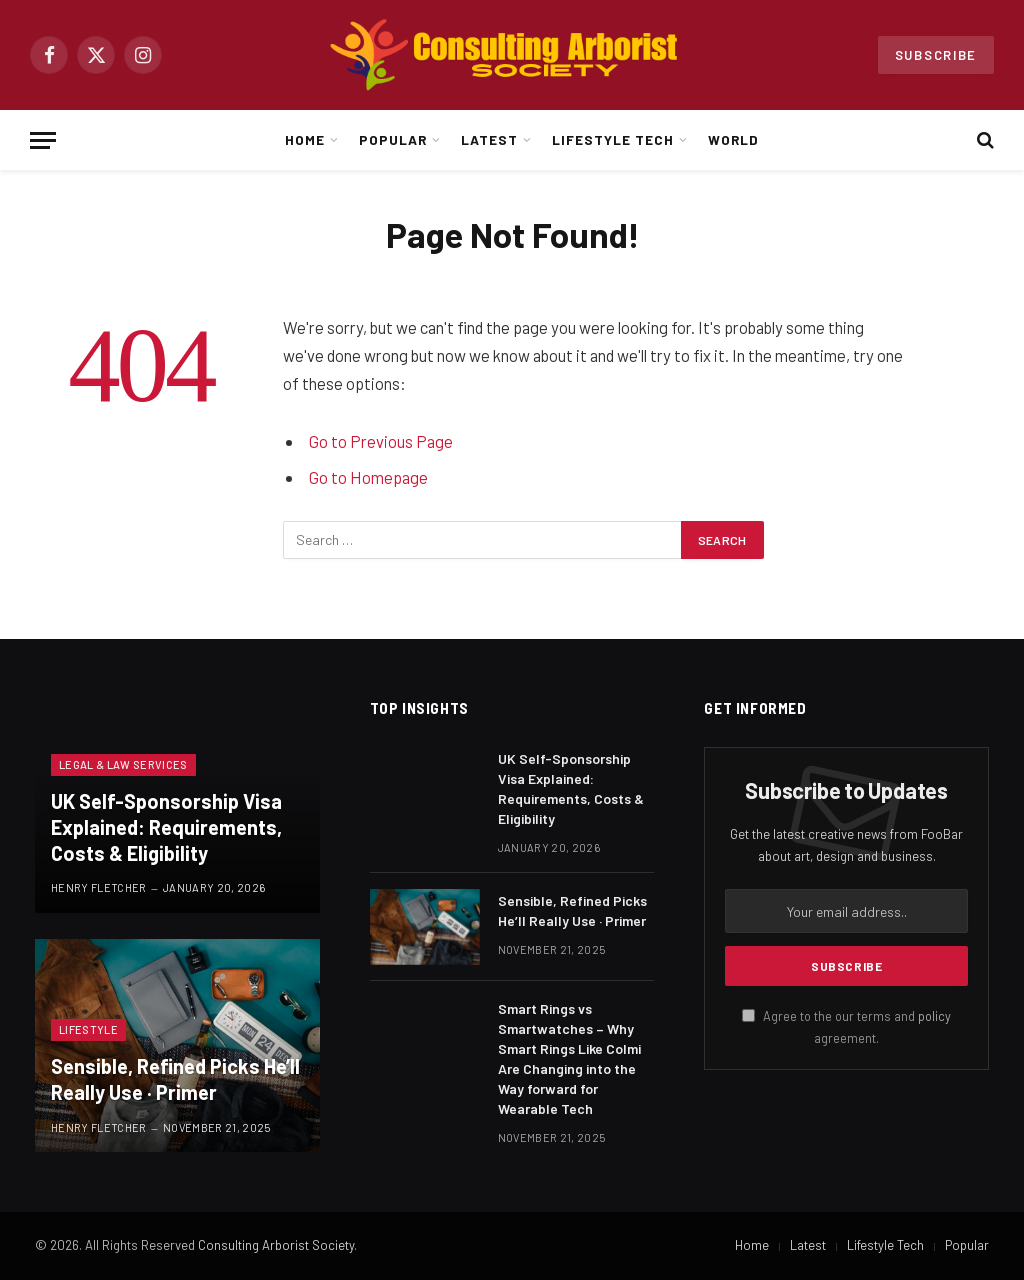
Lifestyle (88, 1029)
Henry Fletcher (99, 887)
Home (305, 139)
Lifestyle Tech (612, 139)
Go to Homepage (368, 477)
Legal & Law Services (123, 764)
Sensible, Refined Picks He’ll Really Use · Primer (175, 1079)
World (733, 139)
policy (934, 1016)
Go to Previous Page (381, 441)
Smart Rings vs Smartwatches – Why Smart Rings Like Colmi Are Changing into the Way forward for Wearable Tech (569, 1058)
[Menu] (43, 140)
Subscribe (936, 55)
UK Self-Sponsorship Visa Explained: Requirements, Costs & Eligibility (166, 826)
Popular (393, 139)
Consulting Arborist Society (276, 1245)
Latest (489, 139)
